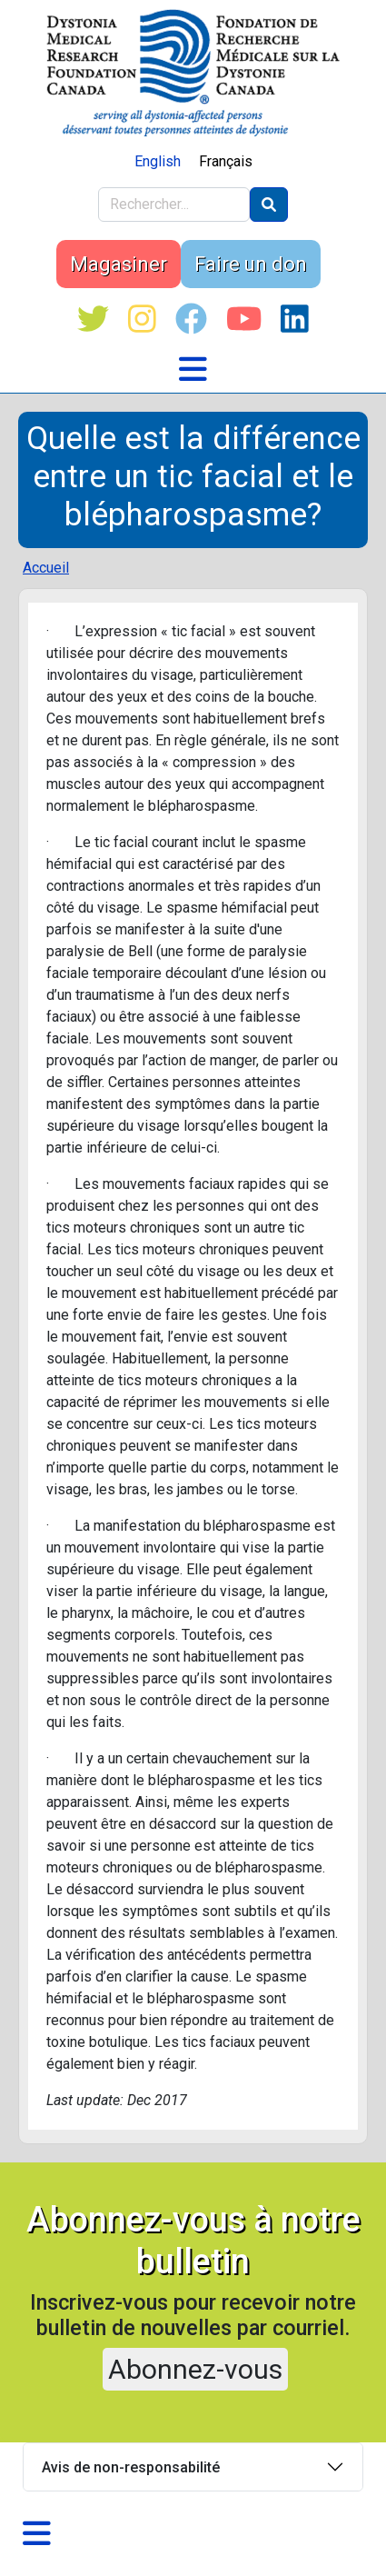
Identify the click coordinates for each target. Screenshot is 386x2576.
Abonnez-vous (195, 2369)
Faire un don (250, 264)
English (157, 161)
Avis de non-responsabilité (131, 2467)
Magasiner (118, 264)
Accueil (46, 567)
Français (225, 161)
